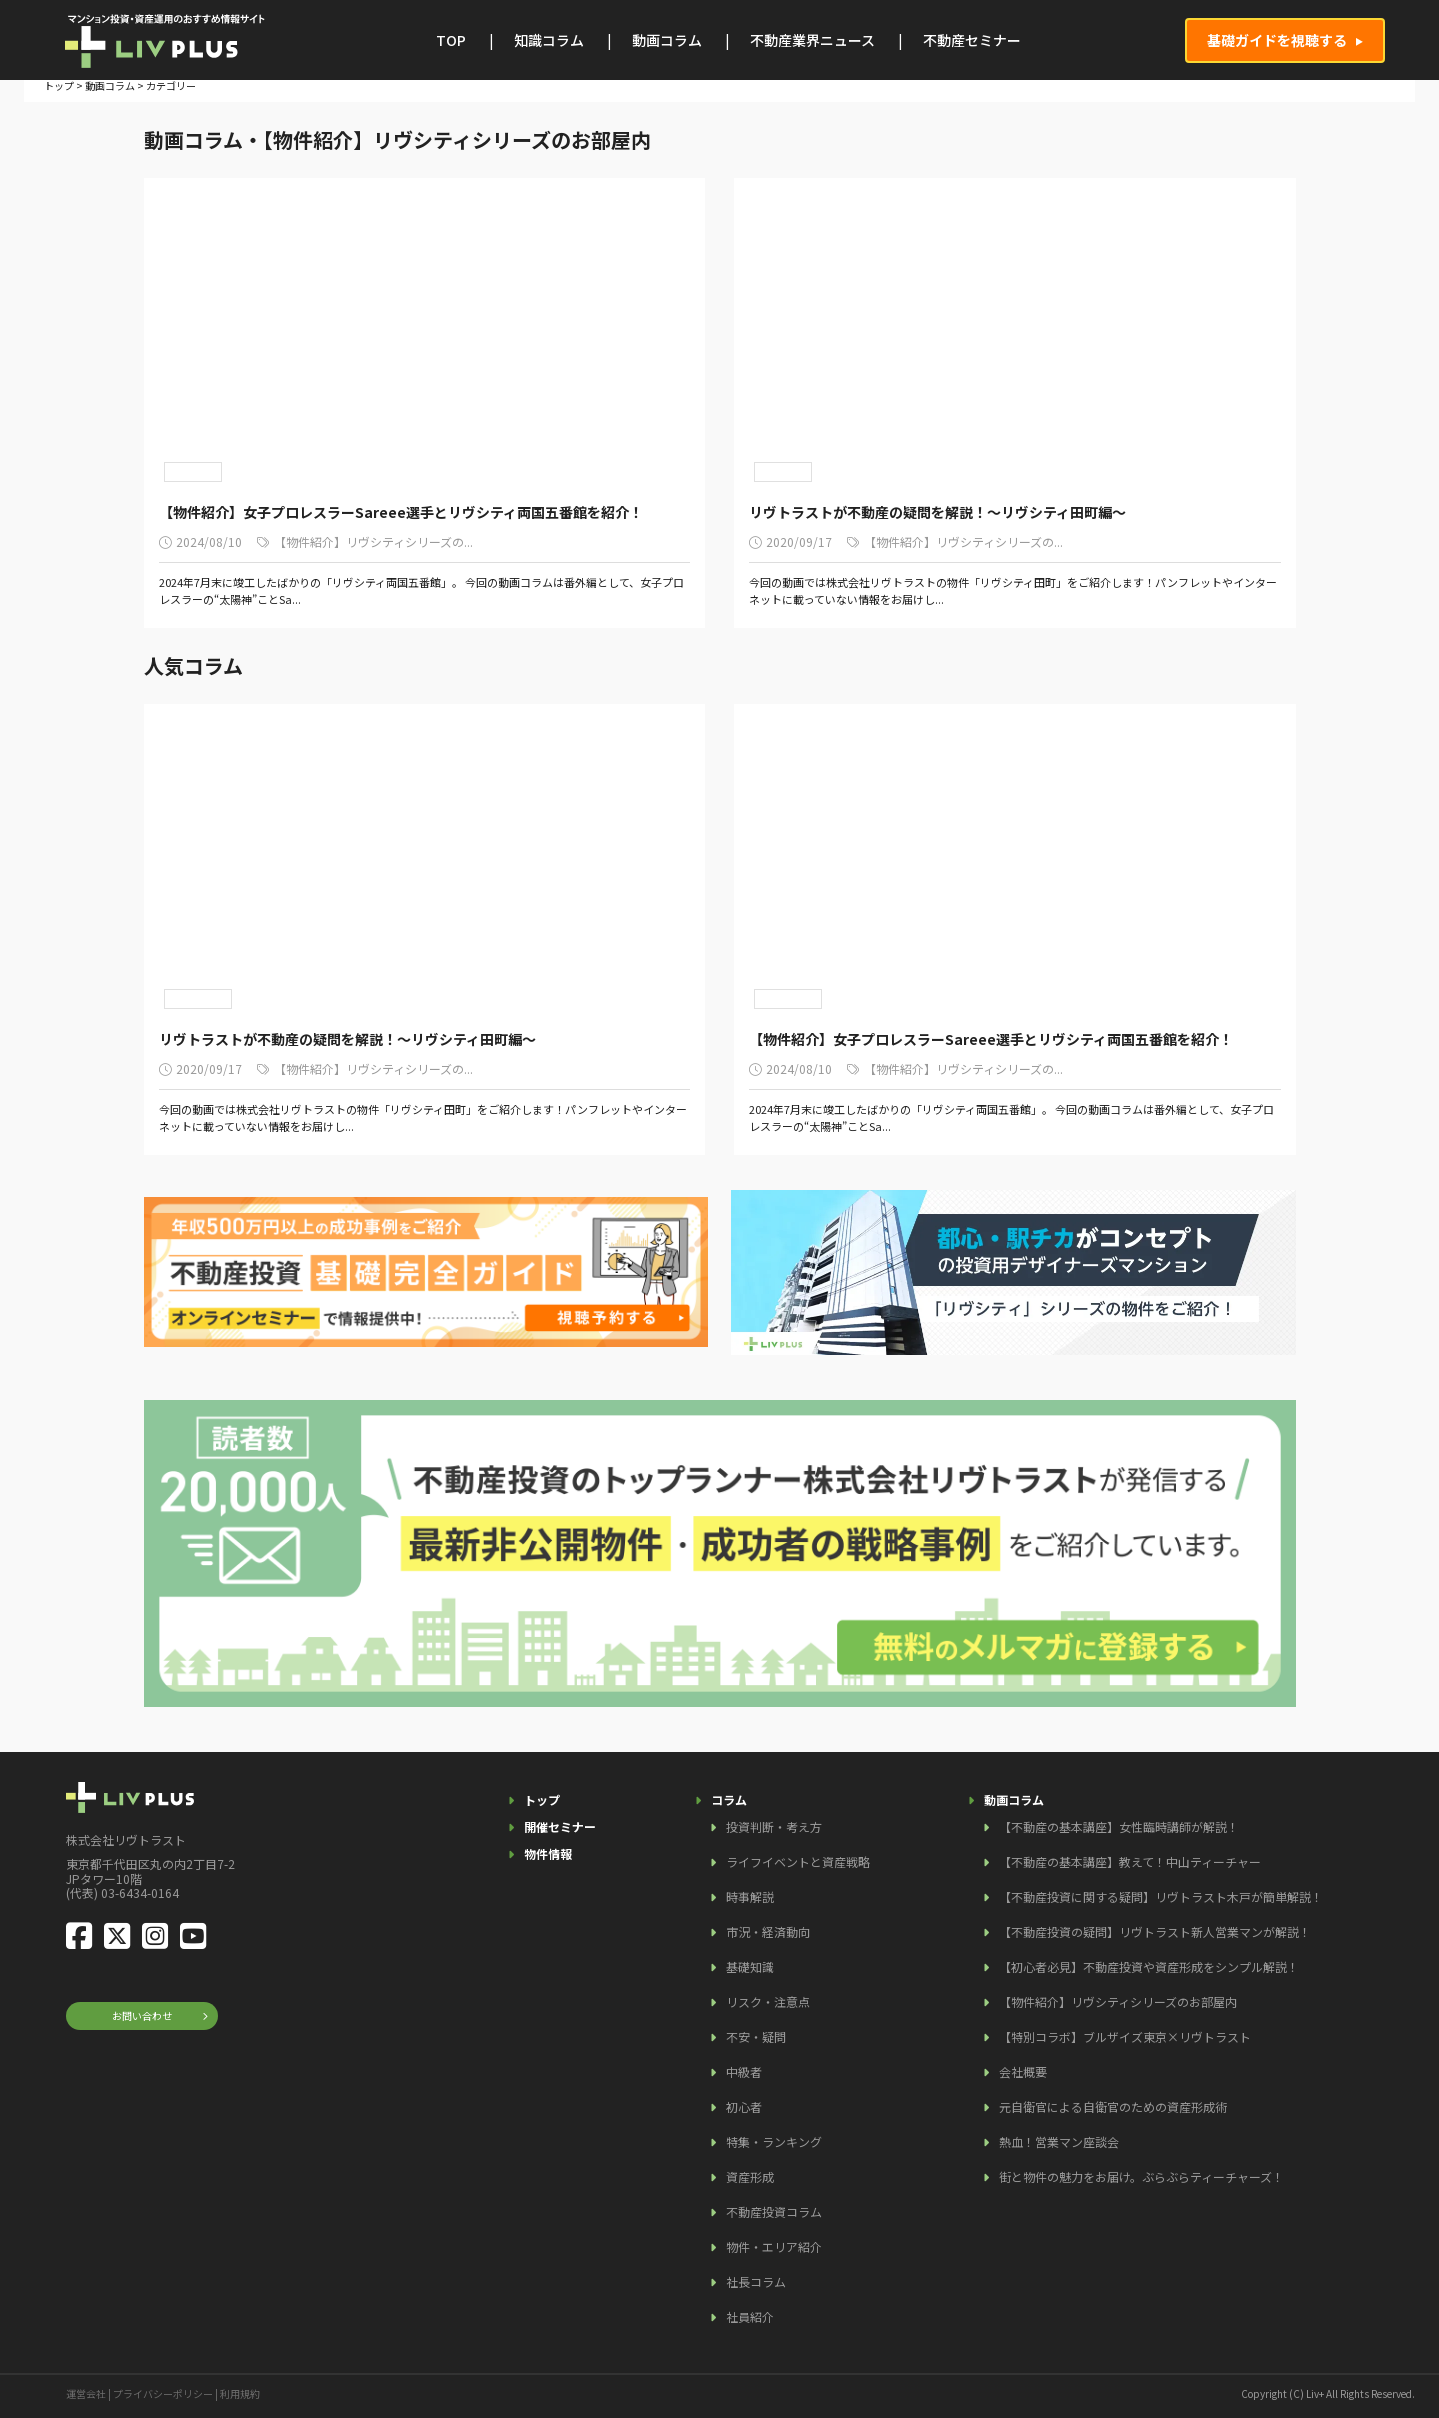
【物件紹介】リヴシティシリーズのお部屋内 (1118, 2001)
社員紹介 (750, 2316)
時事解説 (750, 1896)
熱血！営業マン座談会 (1059, 2141)
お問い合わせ (142, 2015)
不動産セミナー (972, 40)
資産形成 (750, 2176)
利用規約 (240, 2393)
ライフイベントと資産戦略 (798, 1861)
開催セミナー (560, 1826)
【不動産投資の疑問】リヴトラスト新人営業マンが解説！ (1155, 1931)
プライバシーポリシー (163, 2393)
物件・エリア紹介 (774, 2246)
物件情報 (548, 1853)
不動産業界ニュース (812, 40)
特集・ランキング (774, 2141)
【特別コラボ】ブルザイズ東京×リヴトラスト (1125, 2036)
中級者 (744, 2071)
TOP (451, 40)
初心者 (744, 2106)
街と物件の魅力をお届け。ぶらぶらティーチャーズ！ (1141, 2176)
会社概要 (1023, 2071)
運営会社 (86, 2393)
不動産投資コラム (774, 2211)
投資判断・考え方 (774, 1826)
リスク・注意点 (768, 2001)
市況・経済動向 (768, 1931)
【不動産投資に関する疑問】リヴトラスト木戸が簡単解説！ (1161, 1896)
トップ (59, 85)
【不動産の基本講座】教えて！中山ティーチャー (1130, 1861)
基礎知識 (750, 1966)
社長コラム (756, 2281)
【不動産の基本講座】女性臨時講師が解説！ (1119, 1826)
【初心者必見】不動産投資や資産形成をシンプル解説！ (1149, 1966)
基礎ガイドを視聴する (1277, 40)
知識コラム (549, 40)
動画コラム (667, 40)
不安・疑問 (756, 2036)
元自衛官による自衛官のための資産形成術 (1113, 2106)
